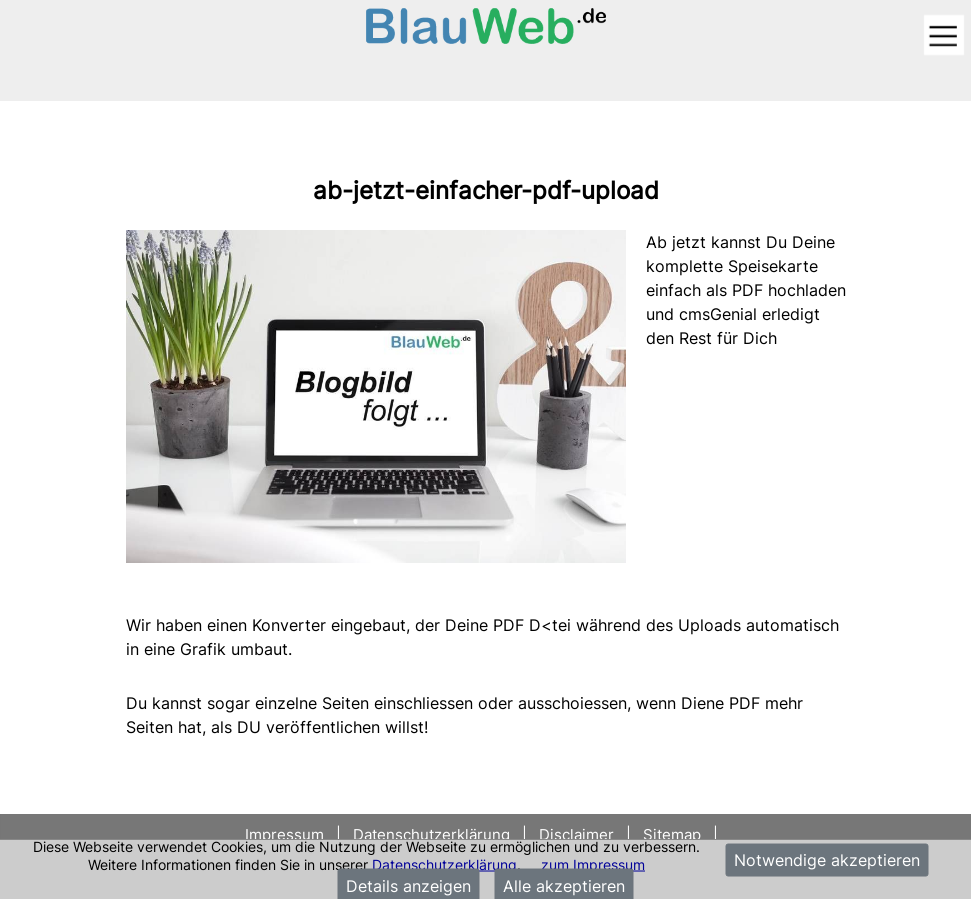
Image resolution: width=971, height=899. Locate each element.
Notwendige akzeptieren (827, 860)
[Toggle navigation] (943, 36)
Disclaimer (576, 834)
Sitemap (672, 834)
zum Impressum (593, 863)
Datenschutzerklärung (444, 863)
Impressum (286, 834)
